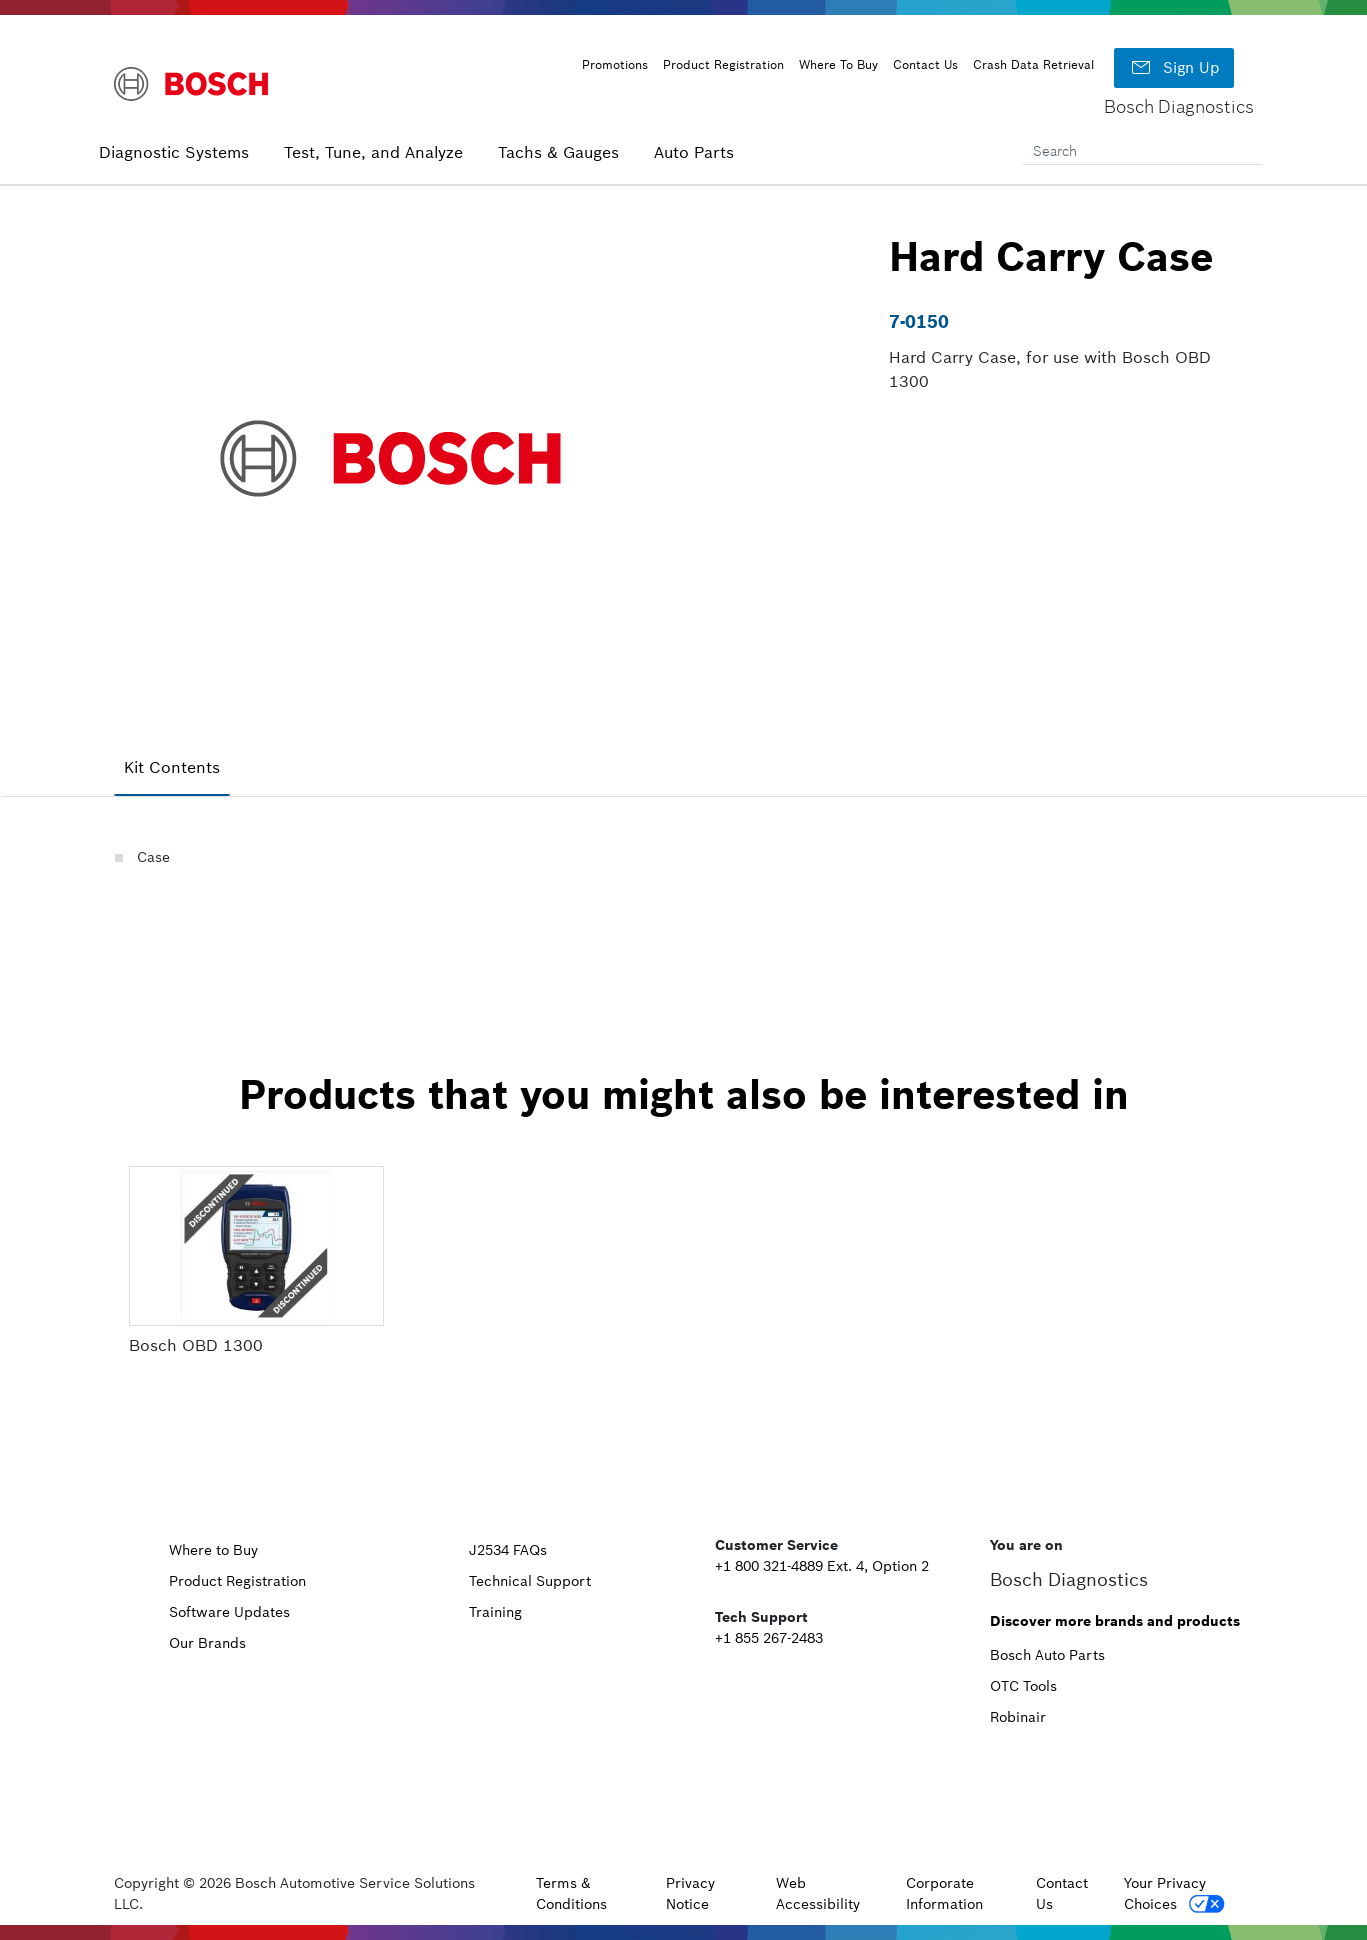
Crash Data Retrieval (1033, 64)
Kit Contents (172, 767)
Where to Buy (213, 1550)
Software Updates (229, 1612)
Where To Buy (838, 64)
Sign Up (1174, 68)
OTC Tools (1023, 1686)
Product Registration (723, 64)
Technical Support (530, 1581)
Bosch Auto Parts (1047, 1655)
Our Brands (207, 1643)
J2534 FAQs (508, 1550)
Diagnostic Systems (174, 152)
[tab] (172, 768)
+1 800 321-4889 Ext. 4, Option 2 (822, 1566)
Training (495, 1612)
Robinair (1018, 1717)
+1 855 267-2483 (769, 1638)
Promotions (615, 64)
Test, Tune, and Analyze (373, 152)
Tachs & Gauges (558, 152)
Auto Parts (694, 152)
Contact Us (925, 64)
